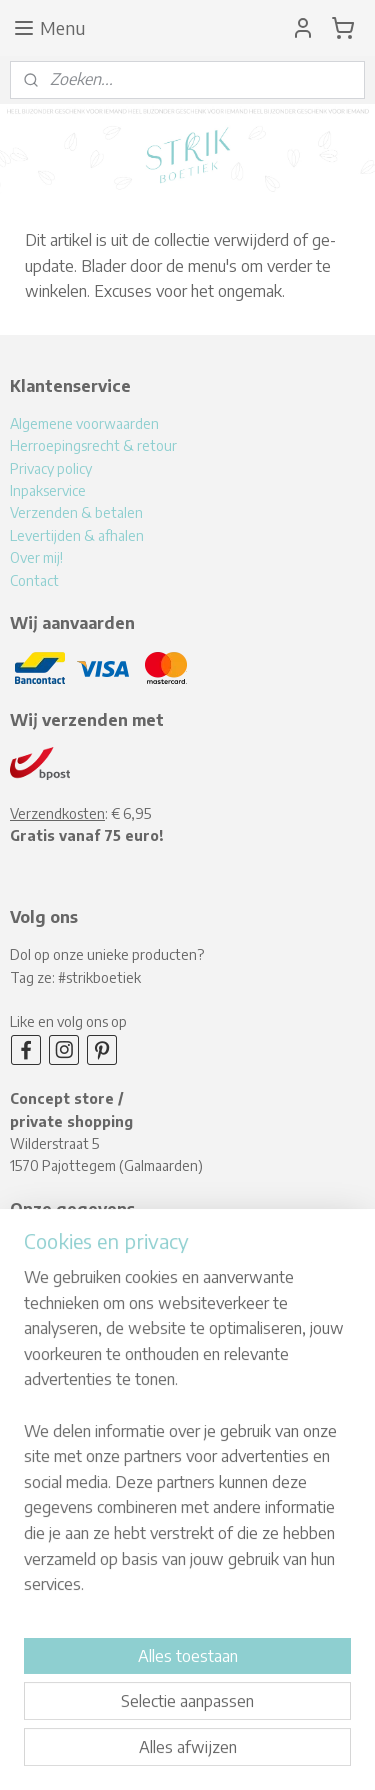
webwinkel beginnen (288, 1720)
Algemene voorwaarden (84, 423)
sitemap (188, 1720)
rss (222, 1720)
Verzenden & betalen (76, 512)
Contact (34, 580)
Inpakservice (48, 490)
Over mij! (36, 557)
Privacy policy (51, 468)
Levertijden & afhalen (77, 535)
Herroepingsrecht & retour (93, 445)
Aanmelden (65, 1624)
